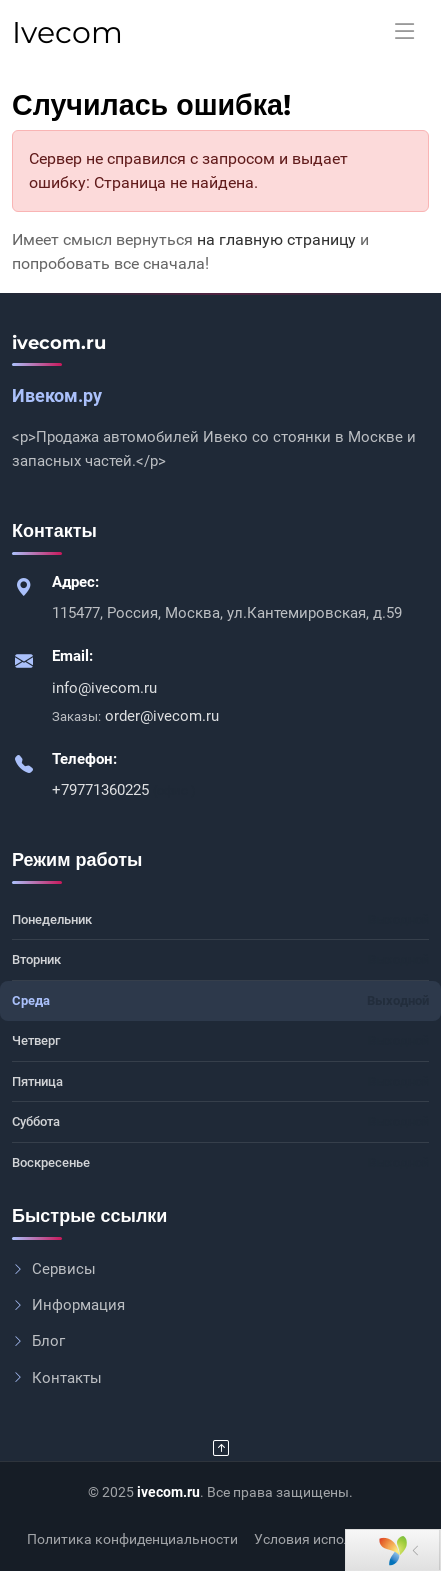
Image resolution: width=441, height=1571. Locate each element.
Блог (38, 1341)
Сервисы (54, 1269)
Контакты (57, 1378)
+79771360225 (102, 790)
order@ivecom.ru (162, 716)
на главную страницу (276, 239)
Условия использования (334, 1539)
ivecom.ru (168, 1492)
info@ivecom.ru (104, 688)
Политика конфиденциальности (132, 1539)
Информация (68, 1305)
